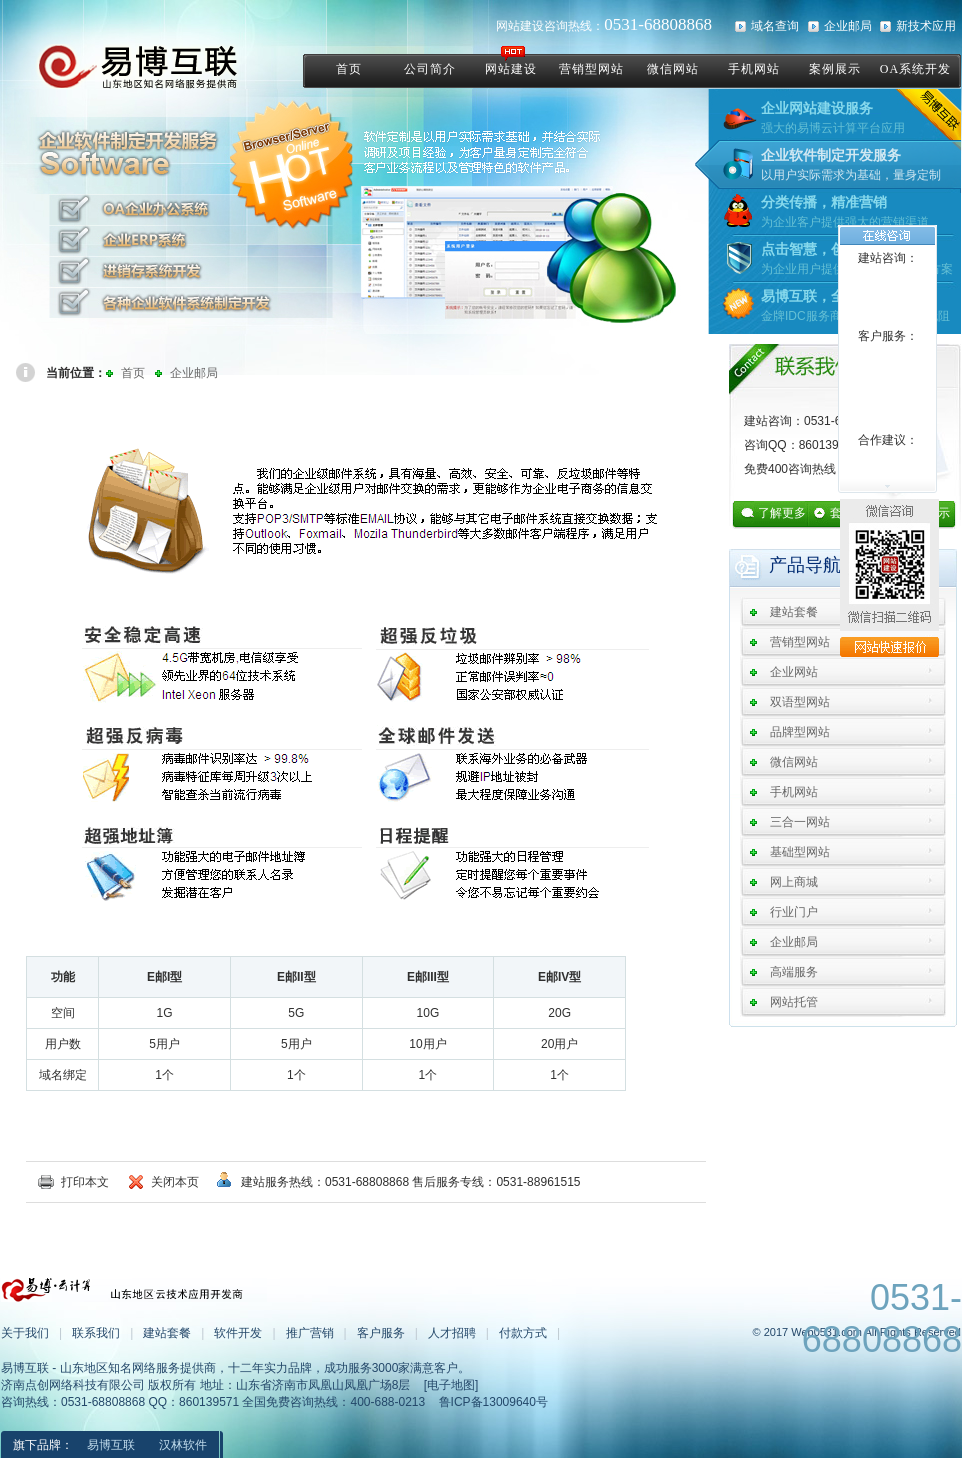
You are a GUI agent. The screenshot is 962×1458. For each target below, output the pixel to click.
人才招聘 (452, 1333)
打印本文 (85, 1182)
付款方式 (523, 1333)
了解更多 (782, 513)
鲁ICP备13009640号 (493, 1402)
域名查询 (775, 26)
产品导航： (814, 565)
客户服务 (381, 1333)
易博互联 (111, 1445)
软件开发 (238, 1333)
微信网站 (794, 762)
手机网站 (794, 792)
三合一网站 (800, 822)
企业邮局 (848, 26)
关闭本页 (175, 1182)
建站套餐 (794, 612)
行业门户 (794, 912)
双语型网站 (800, 702)
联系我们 (96, 1333)
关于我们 (25, 1333)
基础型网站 (800, 852)
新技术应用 (926, 26)
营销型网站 (800, 642)
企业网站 (794, 672)
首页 (133, 373)
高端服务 (794, 972)
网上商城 (794, 882)
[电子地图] (451, 1385)
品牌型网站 (800, 732)
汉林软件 (183, 1445)
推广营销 (310, 1333)
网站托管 (794, 1002)
